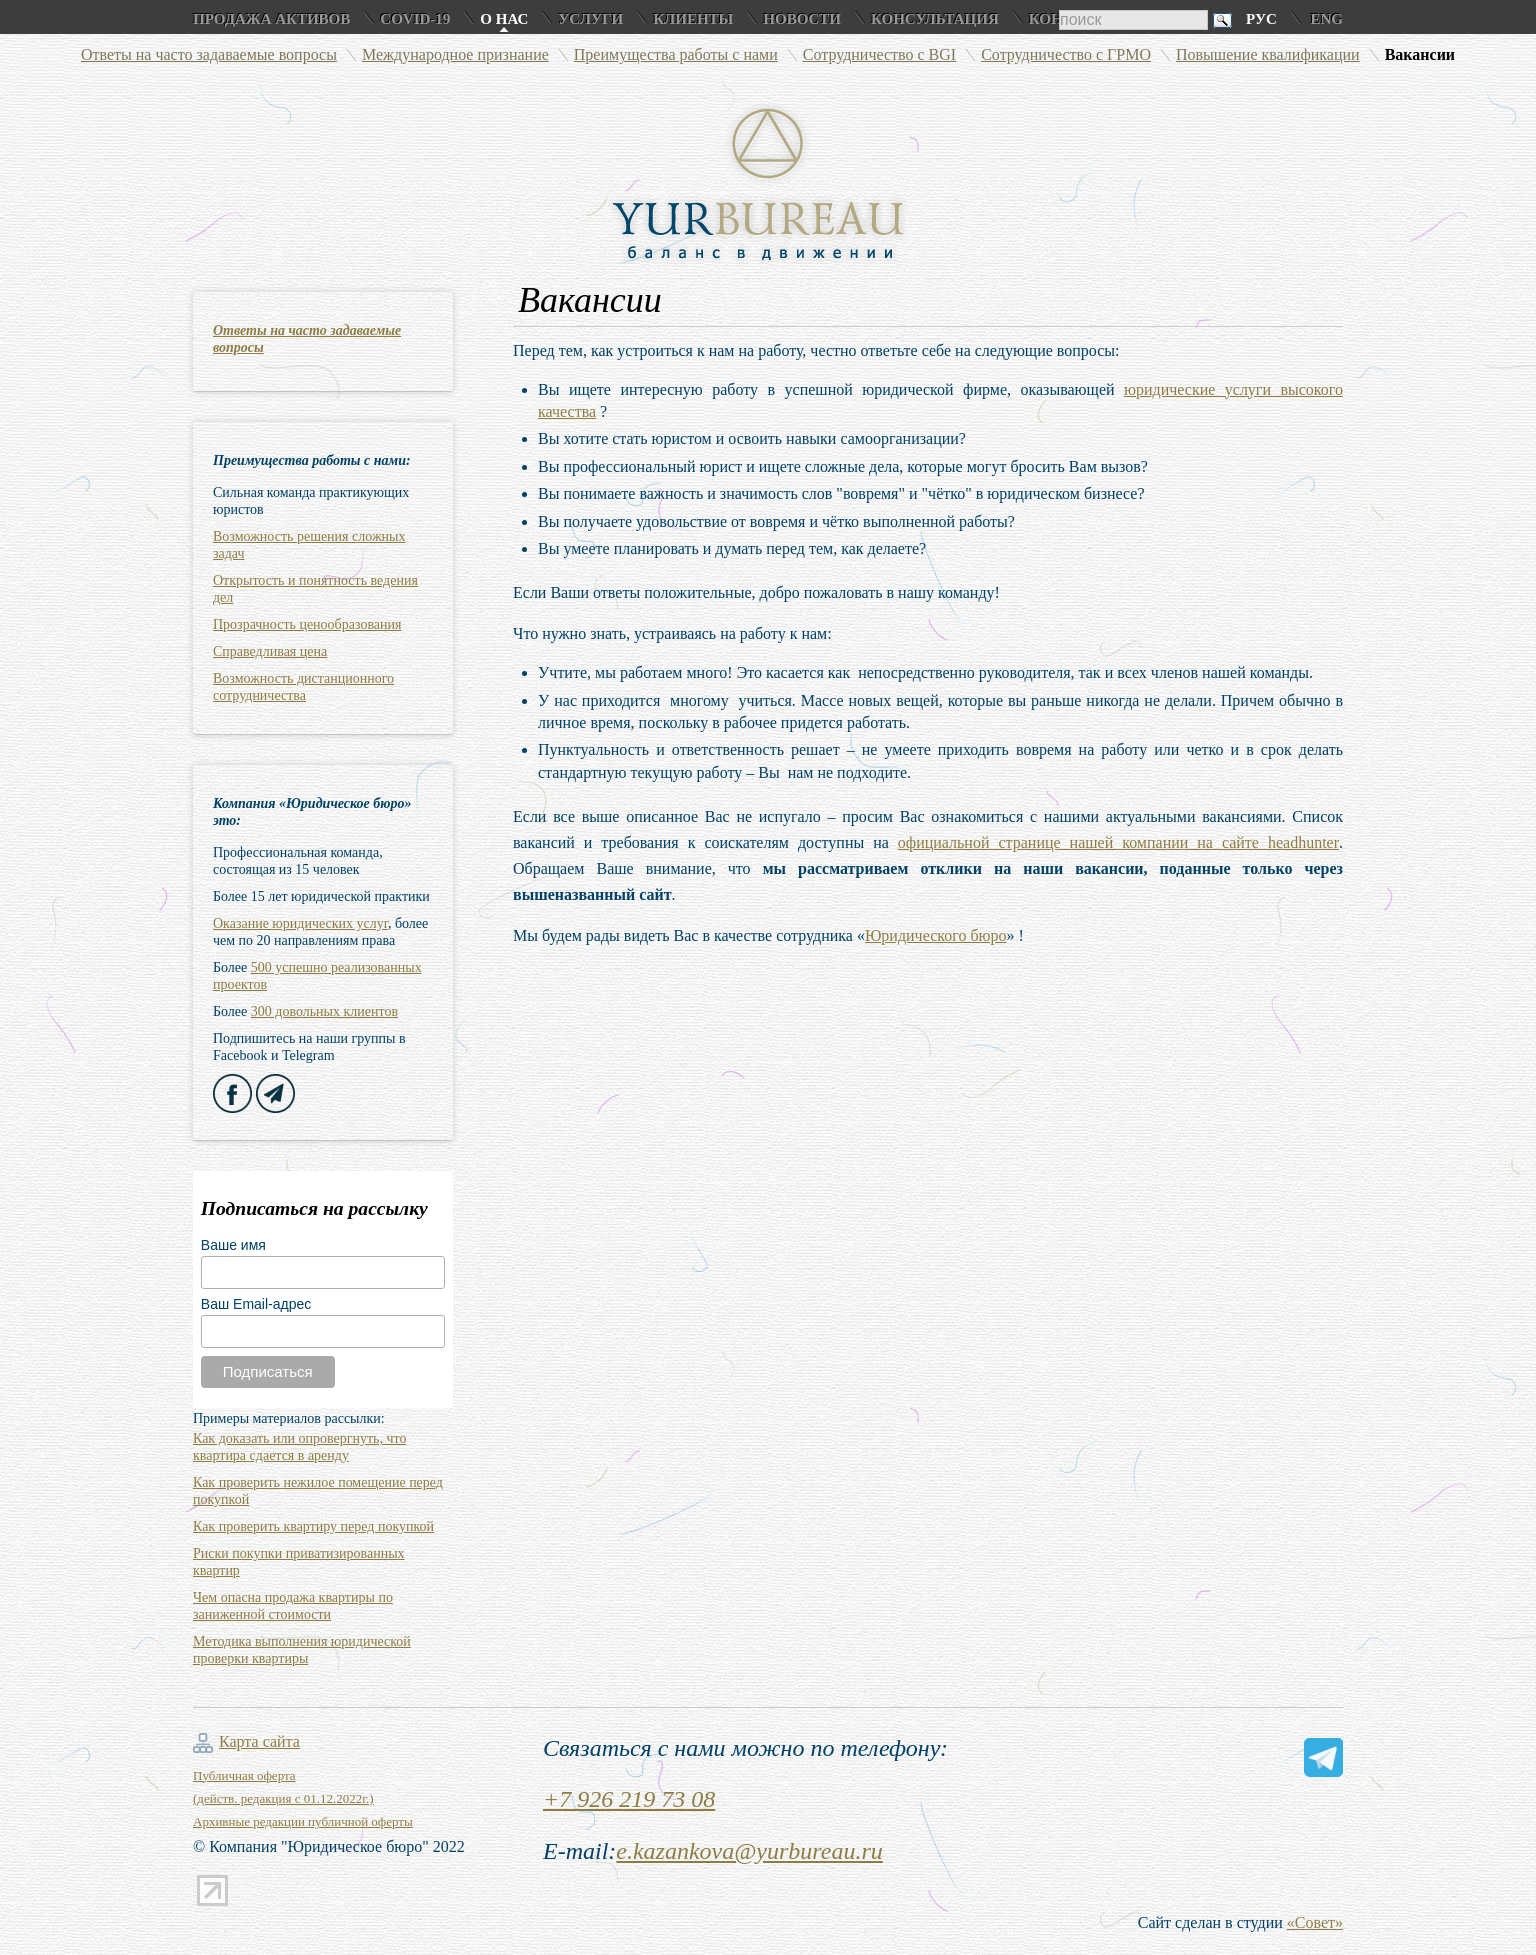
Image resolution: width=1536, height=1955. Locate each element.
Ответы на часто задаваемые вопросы (209, 54)
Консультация (935, 19)
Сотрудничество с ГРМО (1066, 54)
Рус (1261, 19)
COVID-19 (415, 19)
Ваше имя (233, 1245)
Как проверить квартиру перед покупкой (313, 1526)
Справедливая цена (270, 651)
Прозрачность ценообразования (307, 624)
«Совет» (1315, 1922)
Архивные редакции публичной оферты (303, 1821)
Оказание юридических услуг (300, 923)
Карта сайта (259, 1741)
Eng (1326, 19)
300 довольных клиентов (324, 1011)
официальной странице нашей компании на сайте (1118, 842)
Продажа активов (271, 19)
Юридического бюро (936, 935)
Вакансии (1420, 54)
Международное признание (455, 54)
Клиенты (693, 19)
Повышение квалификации (1268, 54)
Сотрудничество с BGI (879, 54)
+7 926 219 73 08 (629, 1799)
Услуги (590, 19)
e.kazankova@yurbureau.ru (749, 1851)
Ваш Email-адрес (256, 1304)
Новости (802, 19)
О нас (504, 19)
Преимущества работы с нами (676, 54)
